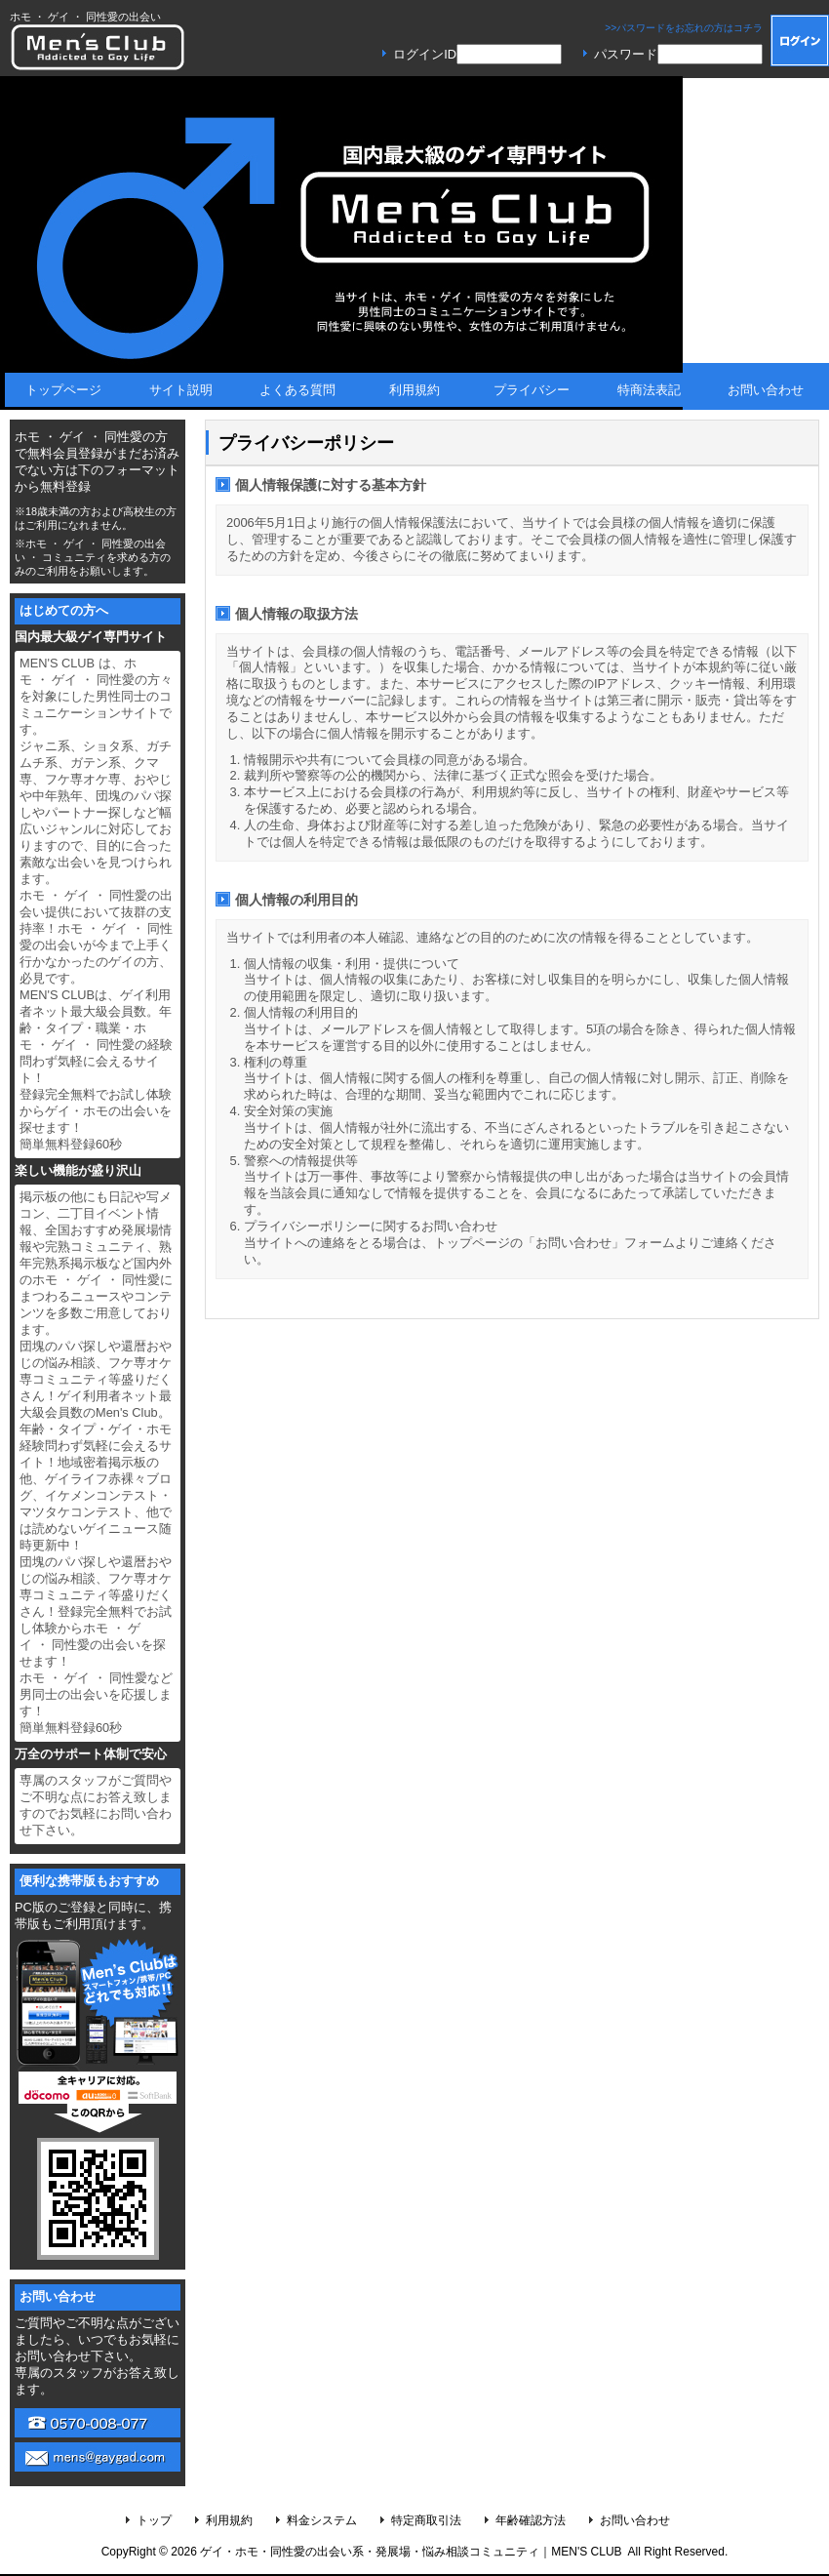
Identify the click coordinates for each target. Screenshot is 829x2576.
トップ (154, 2520)
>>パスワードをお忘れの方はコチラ (684, 27)
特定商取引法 (426, 2520)
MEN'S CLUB (97, 47)
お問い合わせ (635, 2520)
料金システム (322, 2520)
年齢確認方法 (530, 2520)
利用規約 (229, 2520)
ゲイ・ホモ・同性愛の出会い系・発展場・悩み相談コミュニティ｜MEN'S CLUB (410, 2551)
